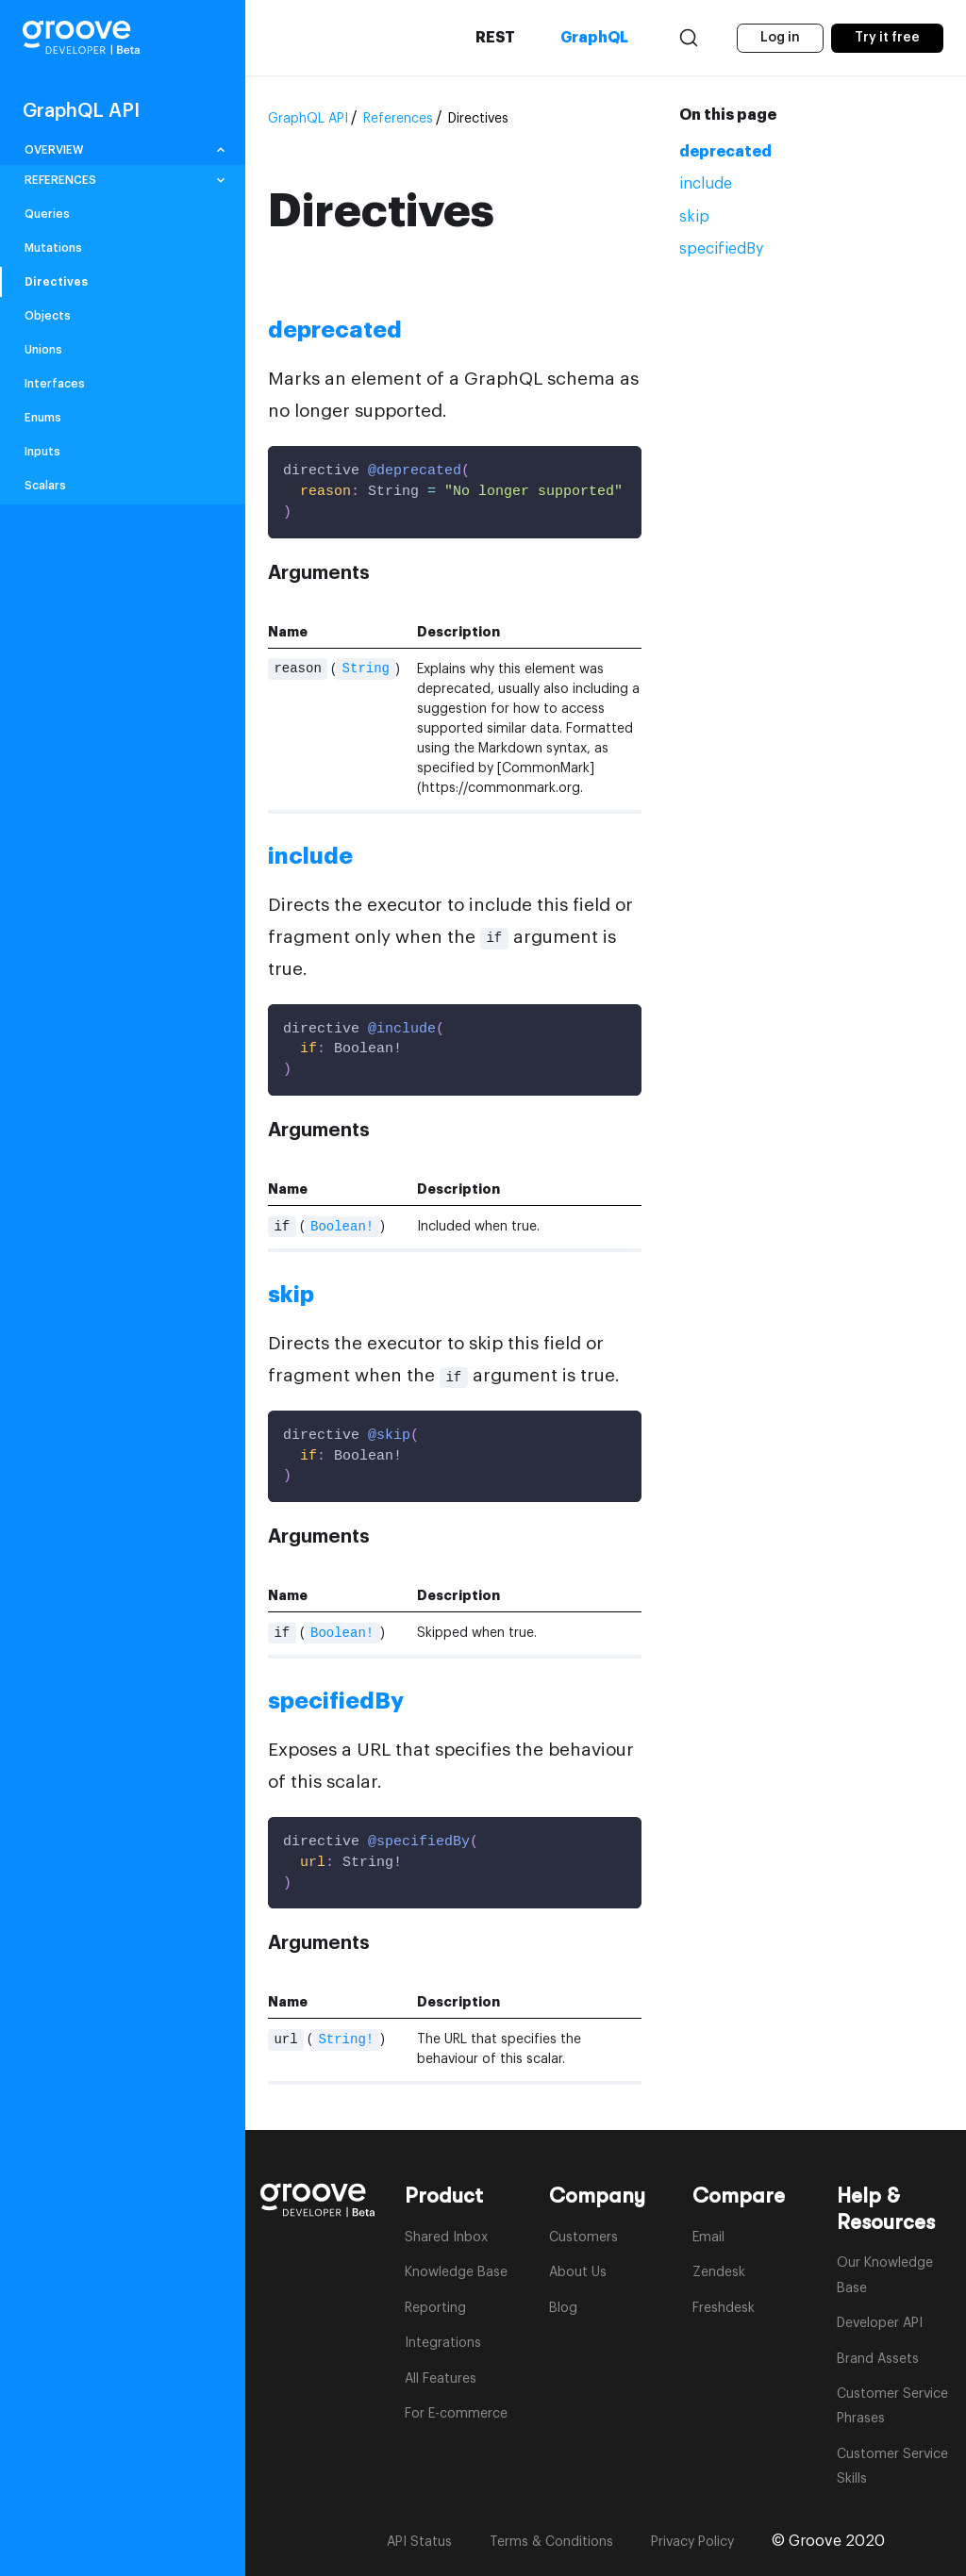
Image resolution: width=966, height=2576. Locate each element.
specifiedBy (721, 248)
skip (694, 216)
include (705, 183)
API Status (419, 2542)
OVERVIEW (54, 150)
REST (492, 37)
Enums (43, 417)
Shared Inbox (446, 2237)
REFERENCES (60, 180)
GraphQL (591, 37)
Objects (48, 316)
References (398, 118)
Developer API (880, 2323)
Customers (583, 2237)
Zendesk (718, 2272)
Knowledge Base (456, 2272)
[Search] (686, 38)
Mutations (53, 248)
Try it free (887, 37)
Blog (563, 2308)
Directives (56, 282)
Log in (780, 37)
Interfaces (55, 383)
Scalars (45, 485)
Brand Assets (878, 2359)
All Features (440, 2379)
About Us (578, 2272)
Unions (43, 349)
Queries (47, 214)
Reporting (435, 2308)
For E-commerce (456, 2413)
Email (708, 2237)
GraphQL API (308, 118)
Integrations (443, 2343)
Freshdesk (723, 2308)
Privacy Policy (692, 2542)
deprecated (725, 151)
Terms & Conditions (551, 2542)
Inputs (42, 451)
